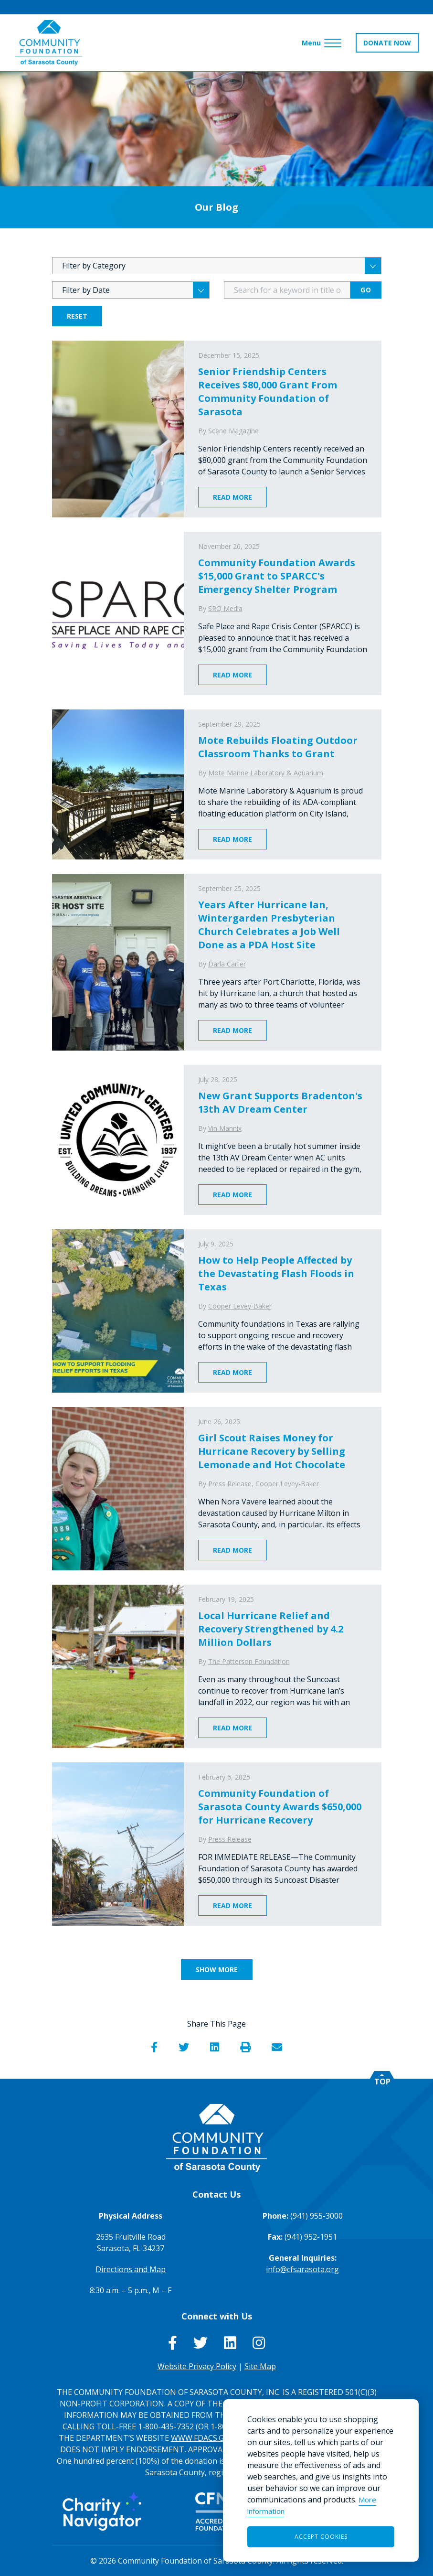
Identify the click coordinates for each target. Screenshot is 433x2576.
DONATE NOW (387, 42)
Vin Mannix (225, 1128)
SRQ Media (225, 608)
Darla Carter (227, 963)
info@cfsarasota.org (302, 2269)
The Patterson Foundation (249, 1661)
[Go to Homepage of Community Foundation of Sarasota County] (48, 42)
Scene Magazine (233, 430)
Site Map (260, 2366)
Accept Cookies (321, 2537)
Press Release (230, 1483)
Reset (77, 316)
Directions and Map (130, 2269)
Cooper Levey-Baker (240, 1305)
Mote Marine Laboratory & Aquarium (265, 772)
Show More (217, 1969)
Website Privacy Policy (197, 2366)
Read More (232, 497)
